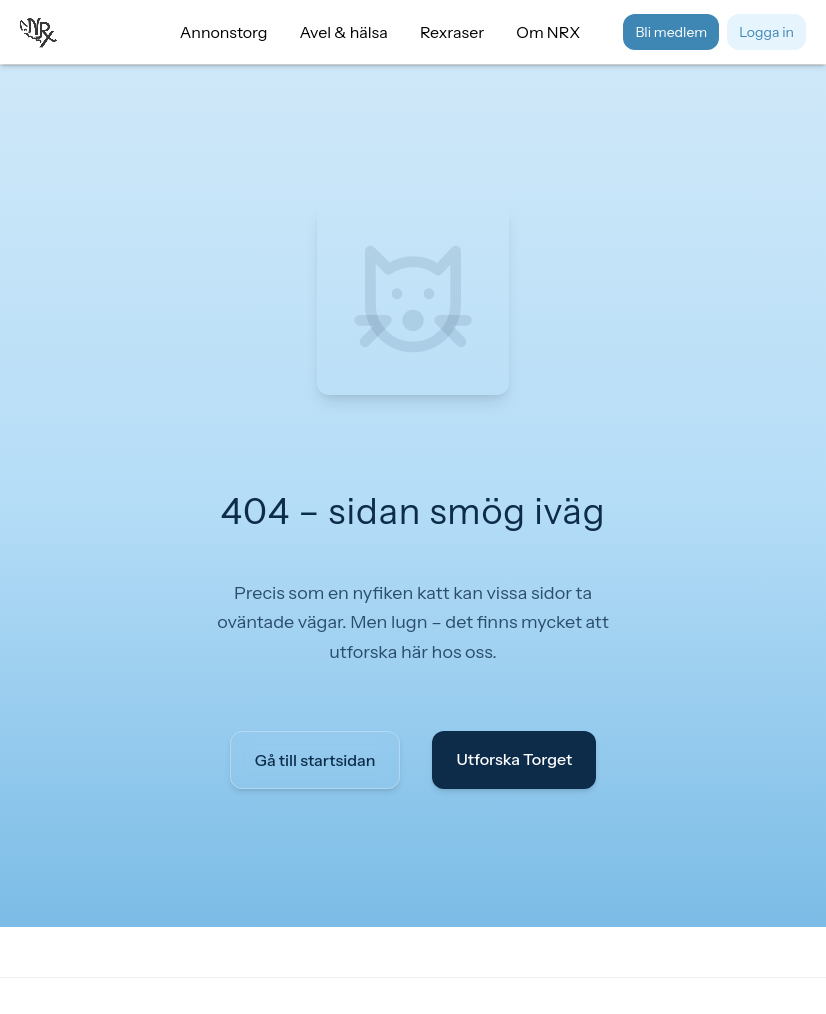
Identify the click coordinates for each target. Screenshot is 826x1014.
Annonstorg (224, 32)
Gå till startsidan (315, 760)
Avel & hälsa (344, 32)
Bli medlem (671, 32)
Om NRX (548, 32)
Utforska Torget (514, 759)
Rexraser (452, 32)
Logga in (766, 32)
